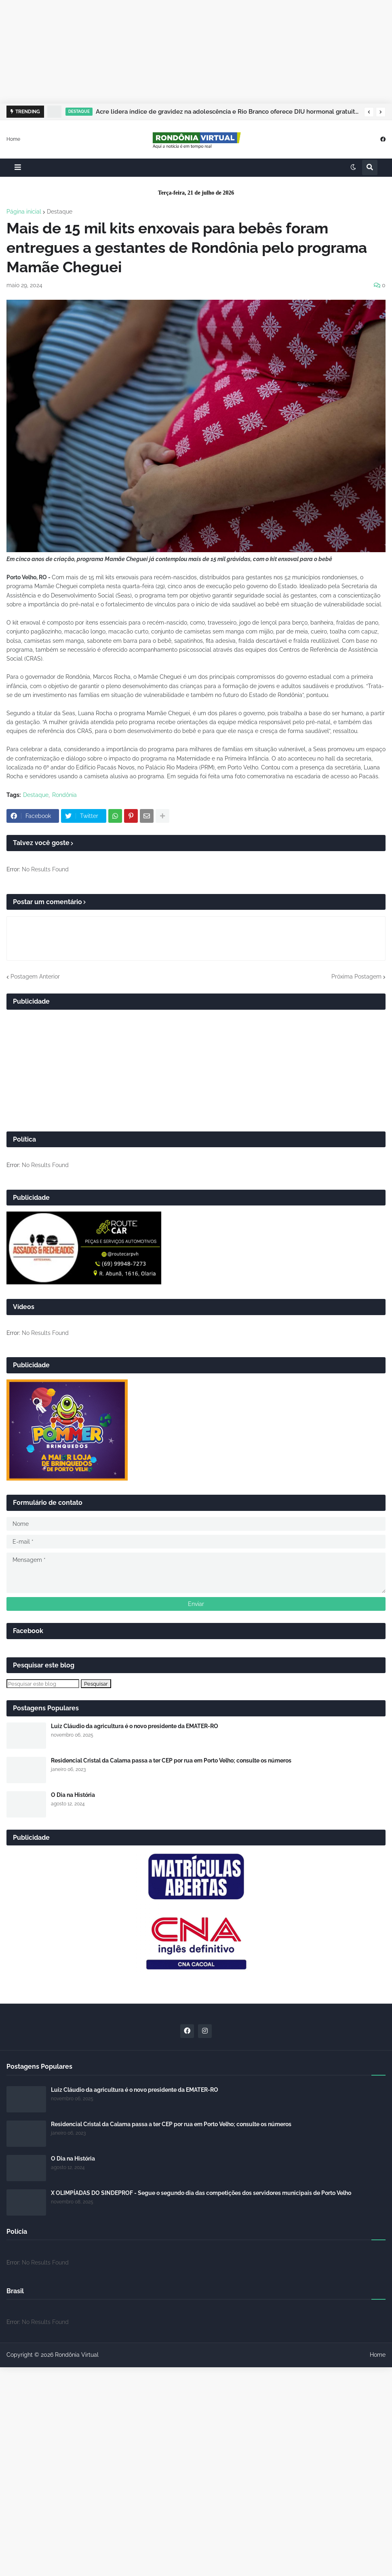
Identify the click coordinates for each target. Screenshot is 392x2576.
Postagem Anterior (35, 976)
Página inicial (23, 211)
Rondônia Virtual (77, 2354)
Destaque (59, 211)
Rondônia (64, 795)
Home (13, 139)
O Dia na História (73, 1795)
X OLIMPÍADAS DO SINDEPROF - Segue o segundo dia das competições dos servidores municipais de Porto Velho (201, 2193)
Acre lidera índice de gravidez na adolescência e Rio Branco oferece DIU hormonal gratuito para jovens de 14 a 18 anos (228, 111)
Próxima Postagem (356, 976)
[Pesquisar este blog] (42, 1683)
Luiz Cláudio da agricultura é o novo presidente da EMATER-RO (134, 1726)
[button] (369, 112)
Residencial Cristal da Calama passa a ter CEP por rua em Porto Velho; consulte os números (171, 1760)
